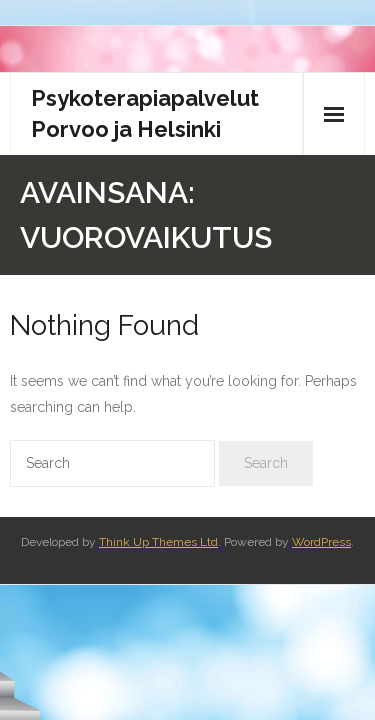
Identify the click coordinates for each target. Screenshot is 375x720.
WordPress (321, 542)
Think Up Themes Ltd (158, 542)
